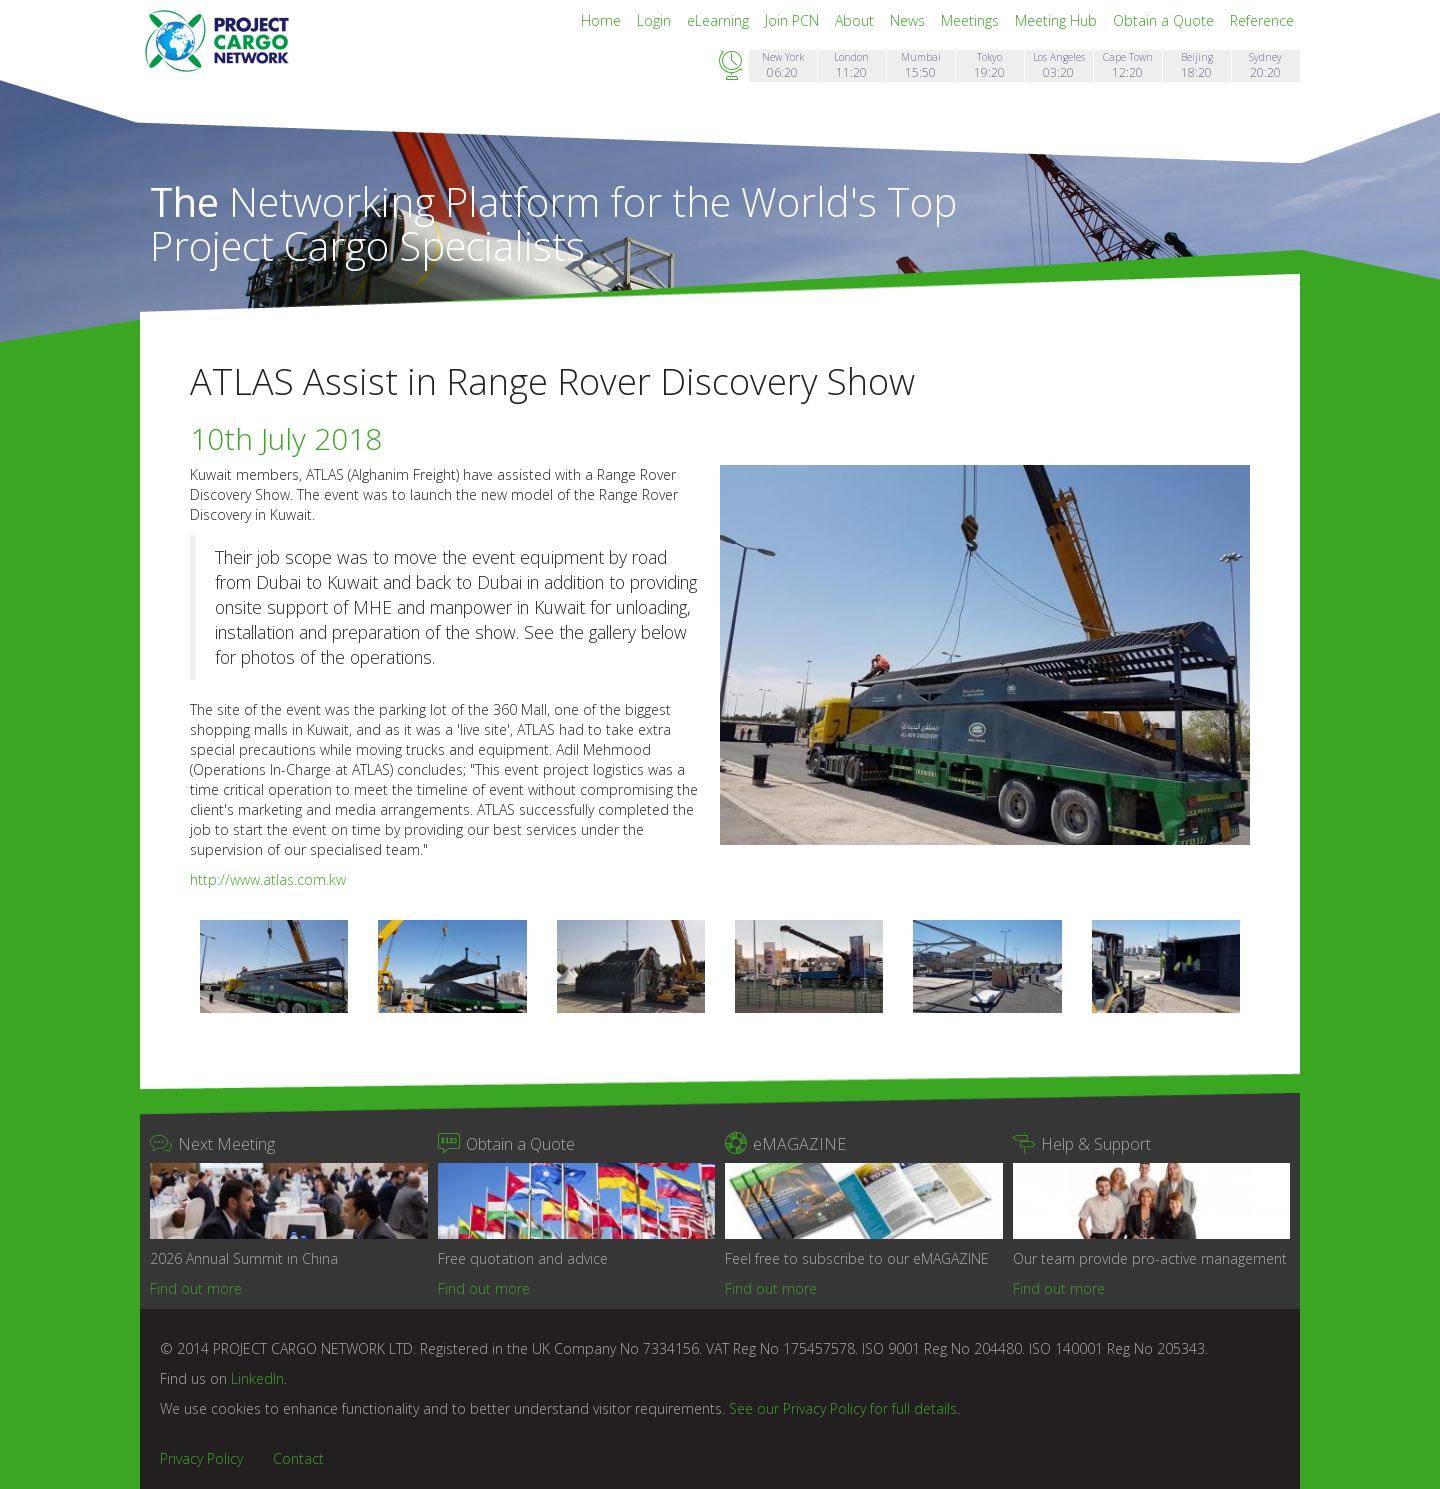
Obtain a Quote (1165, 20)
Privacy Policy (201, 1458)
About (856, 20)
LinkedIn (257, 1378)
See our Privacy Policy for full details (843, 1408)
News (909, 20)
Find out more (196, 1288)
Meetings (972, 20)
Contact (298, 1458)
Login (656, 20)
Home (603, 20)
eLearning (720, 20)
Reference (1262, 20)
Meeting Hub (1058, 20)
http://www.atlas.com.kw (268, 879)
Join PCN (794, 20)
